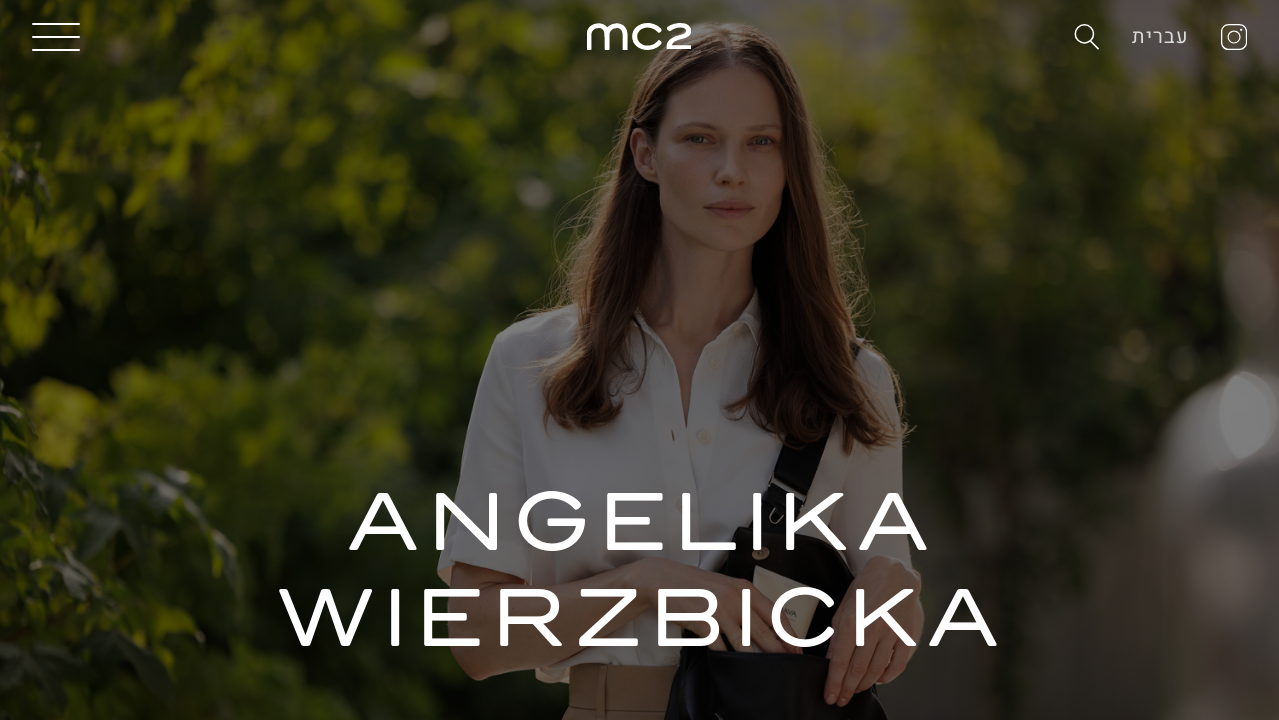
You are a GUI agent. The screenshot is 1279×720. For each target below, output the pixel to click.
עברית (1160, 36)
